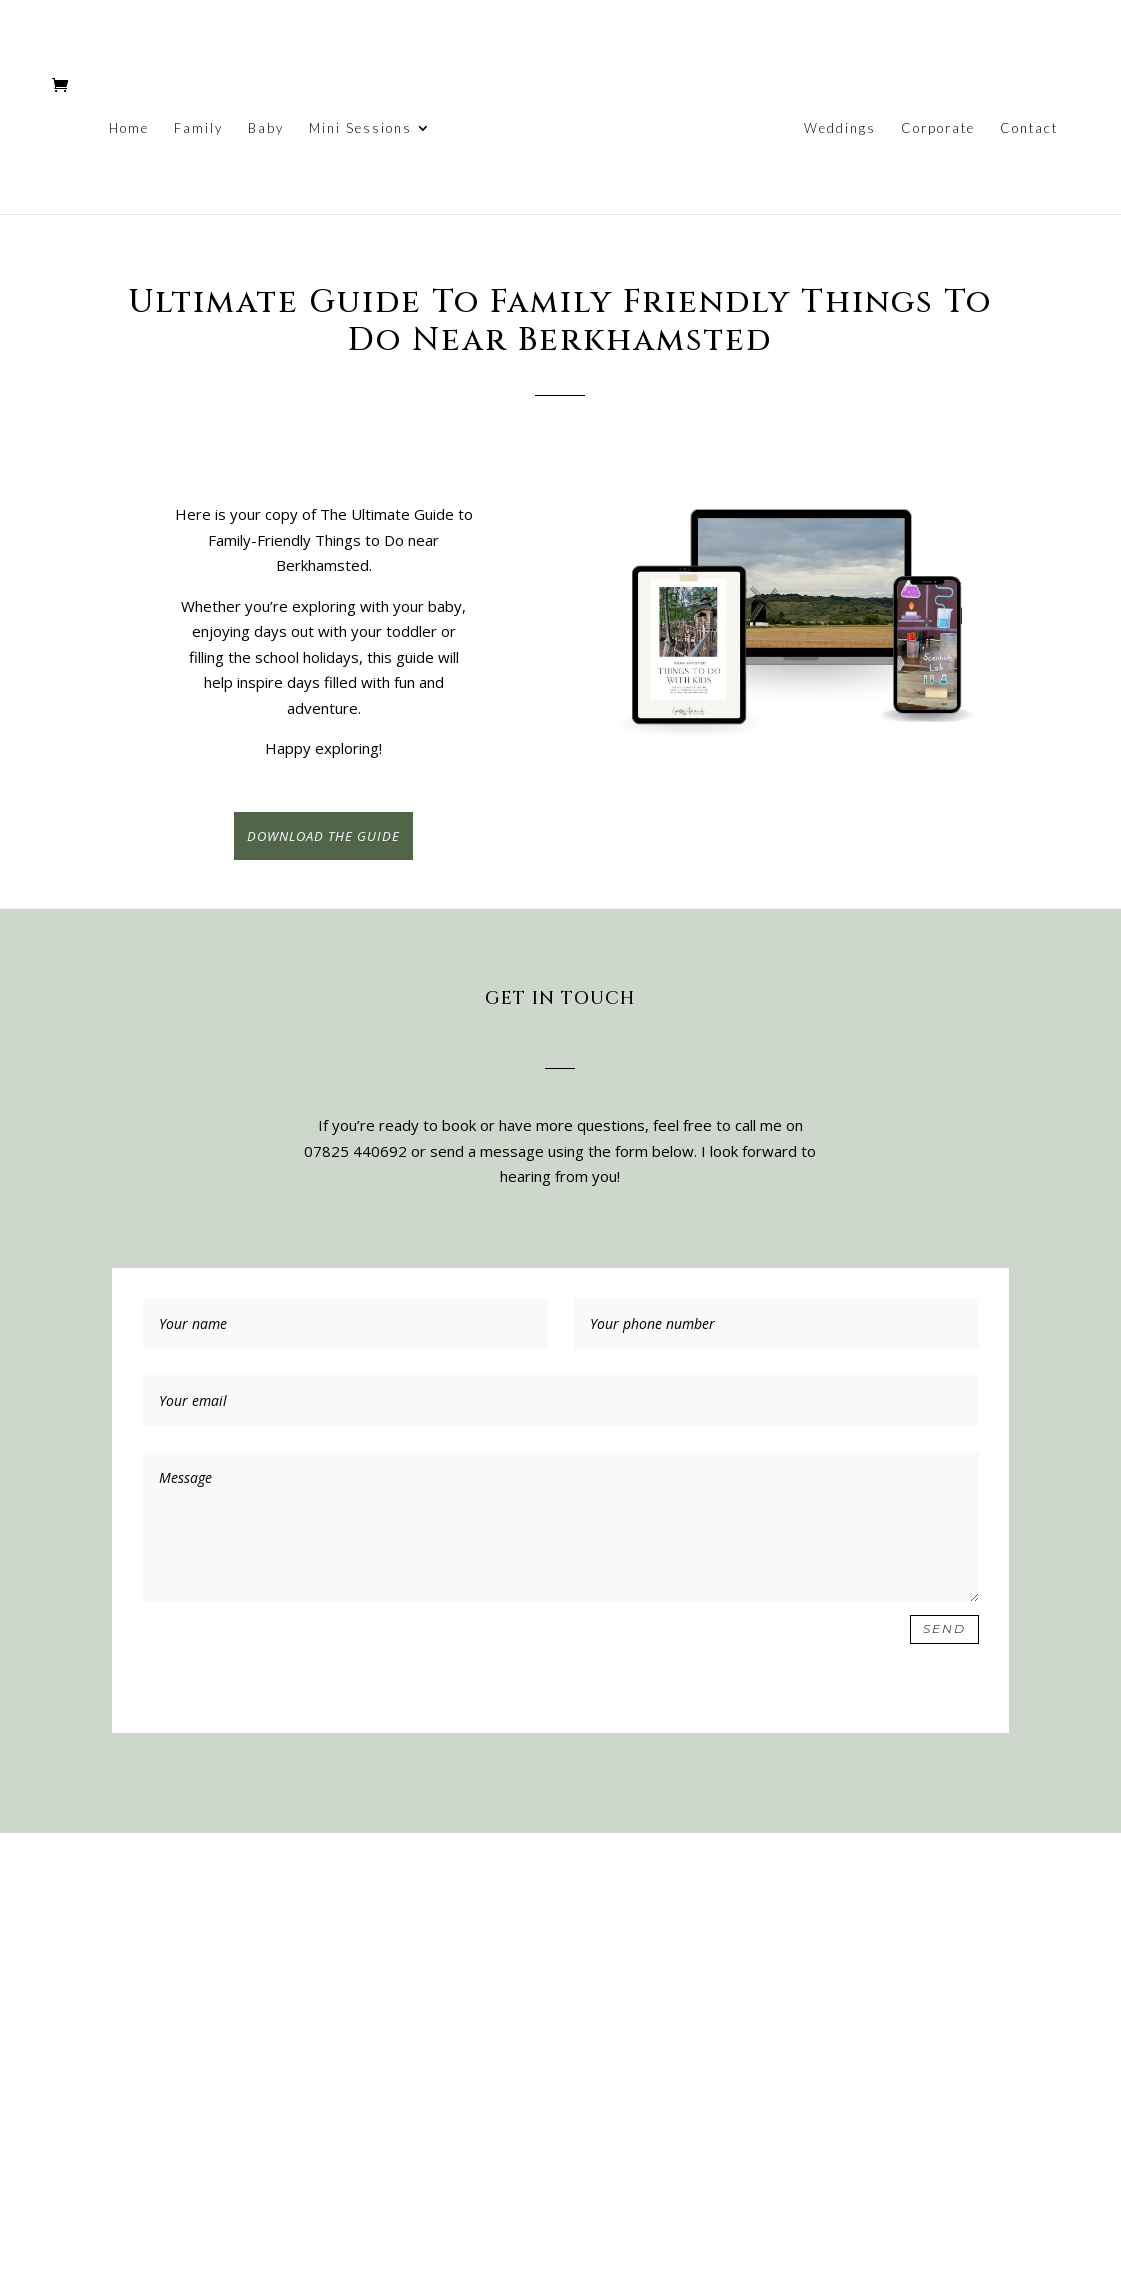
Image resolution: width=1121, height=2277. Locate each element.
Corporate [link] (938, 128)
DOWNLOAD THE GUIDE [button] (323, 836)
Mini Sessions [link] (360, 128)
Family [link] (198, 128)
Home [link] (129, 128)
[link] (616, 131)
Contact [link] (1029, 128)
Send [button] (944, 1628)
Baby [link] (266, 128)
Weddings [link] (840, 128)
